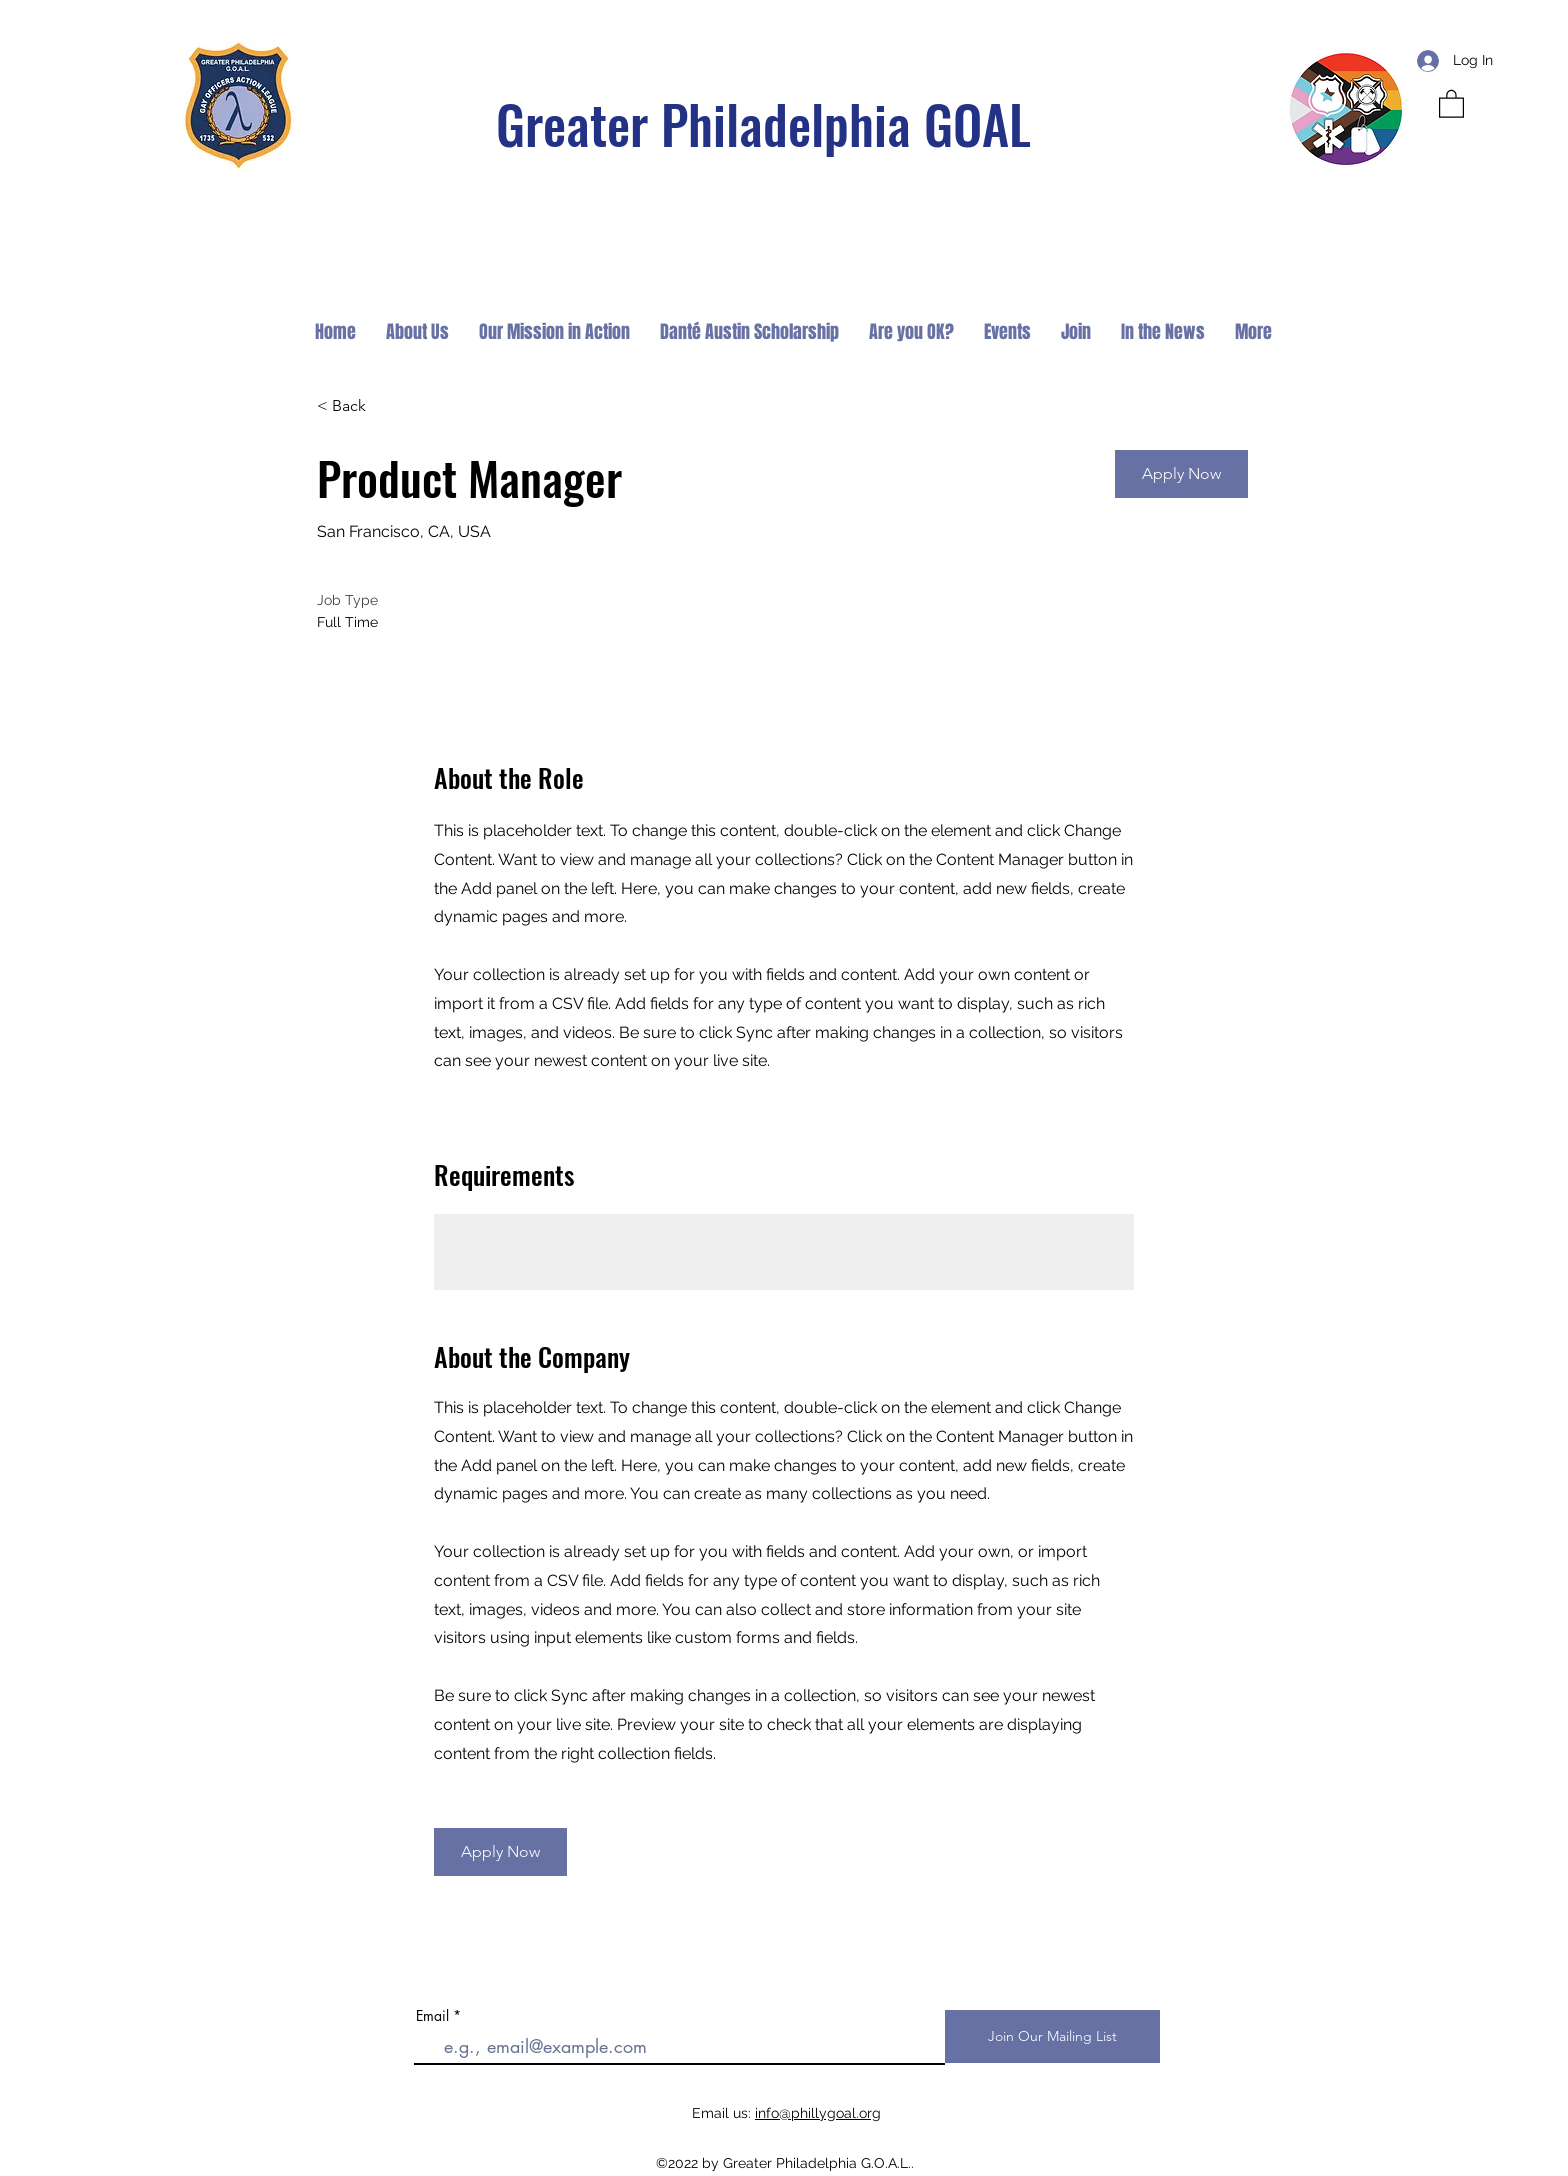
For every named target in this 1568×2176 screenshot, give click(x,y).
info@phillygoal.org (818, 2113)
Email (432, 2016)
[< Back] (388, 406)
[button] (1451, 103)
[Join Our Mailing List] (1052, 2036)
